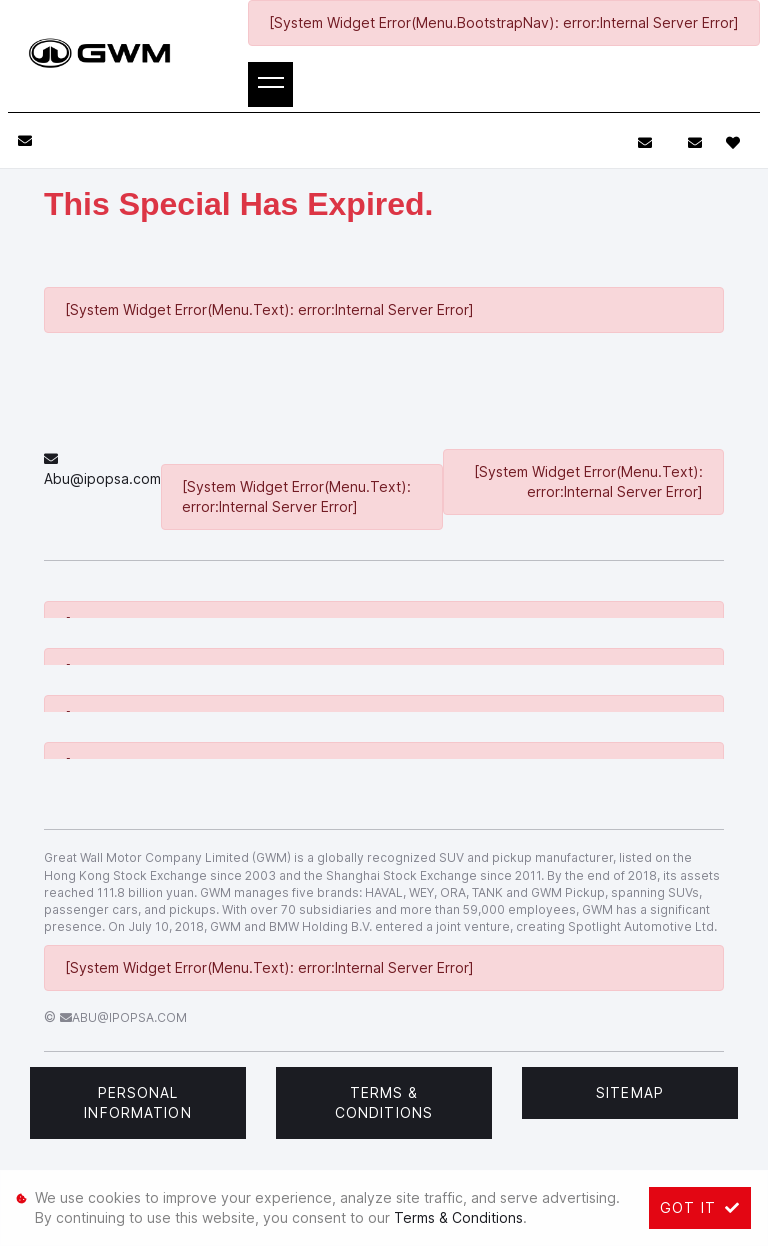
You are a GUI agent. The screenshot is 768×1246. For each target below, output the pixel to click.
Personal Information (137, 1102)
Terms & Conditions (384, 1102)
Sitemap (630, 1092)
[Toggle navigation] (270, 84)
